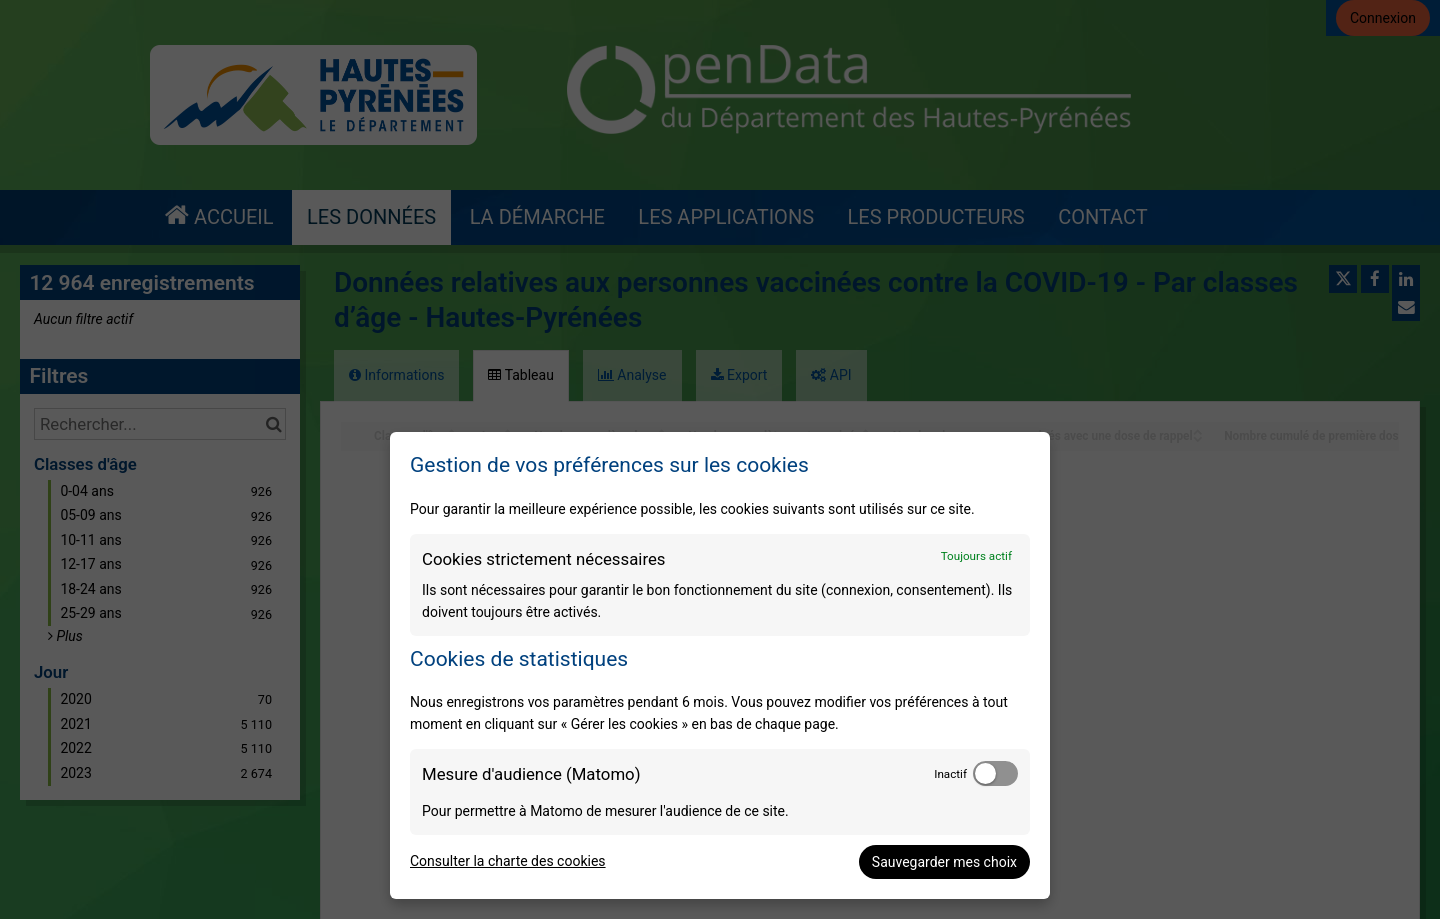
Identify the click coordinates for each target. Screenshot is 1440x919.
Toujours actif (976, 556)
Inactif (950, 774)
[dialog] (720, 665)
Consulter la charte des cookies (508, 861)
